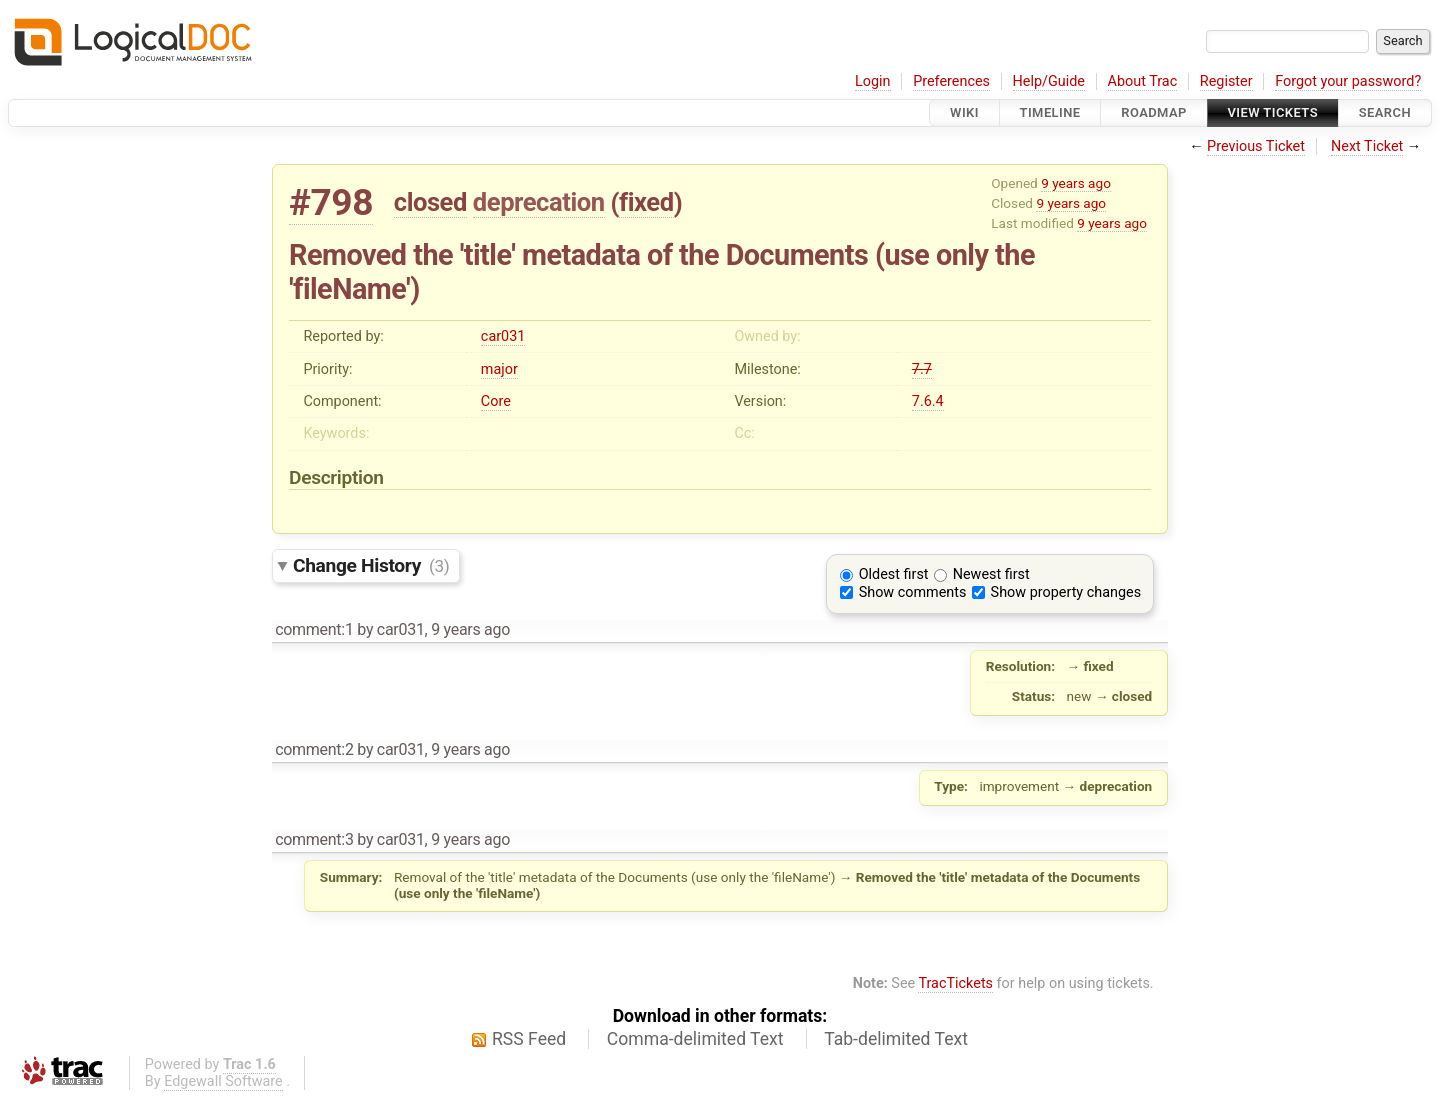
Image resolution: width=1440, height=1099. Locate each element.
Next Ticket (1367, 146)
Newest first (991, 574)
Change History (371, 565)
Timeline (1050, 112)
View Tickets (1273, 112)
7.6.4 (928, 401)
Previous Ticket (1256, 146)
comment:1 (314, 629)
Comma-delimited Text (695, 1039)
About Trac (1143, 81)
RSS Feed (529, 1039)
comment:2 (314, 749)
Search (1385, 112)
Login (873, 81)
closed (430, 202)
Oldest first (894, 574)
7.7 (922, 369)
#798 (331, 202)
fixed (646, 202)
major (499, 369)
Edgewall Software (223, 1081)
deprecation (539, 202)
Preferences (951, 81)
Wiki (964, 112)
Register (1226, 81)
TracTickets (955, 983)
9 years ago (1076, 183)
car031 (503, 336)
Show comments (913, 592)
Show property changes (1066, 592)
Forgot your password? (1348, 81)
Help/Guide (1049, 81)
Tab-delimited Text (896, 1039)
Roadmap (1154, 112)
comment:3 (314, 839)
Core (496, 401)
